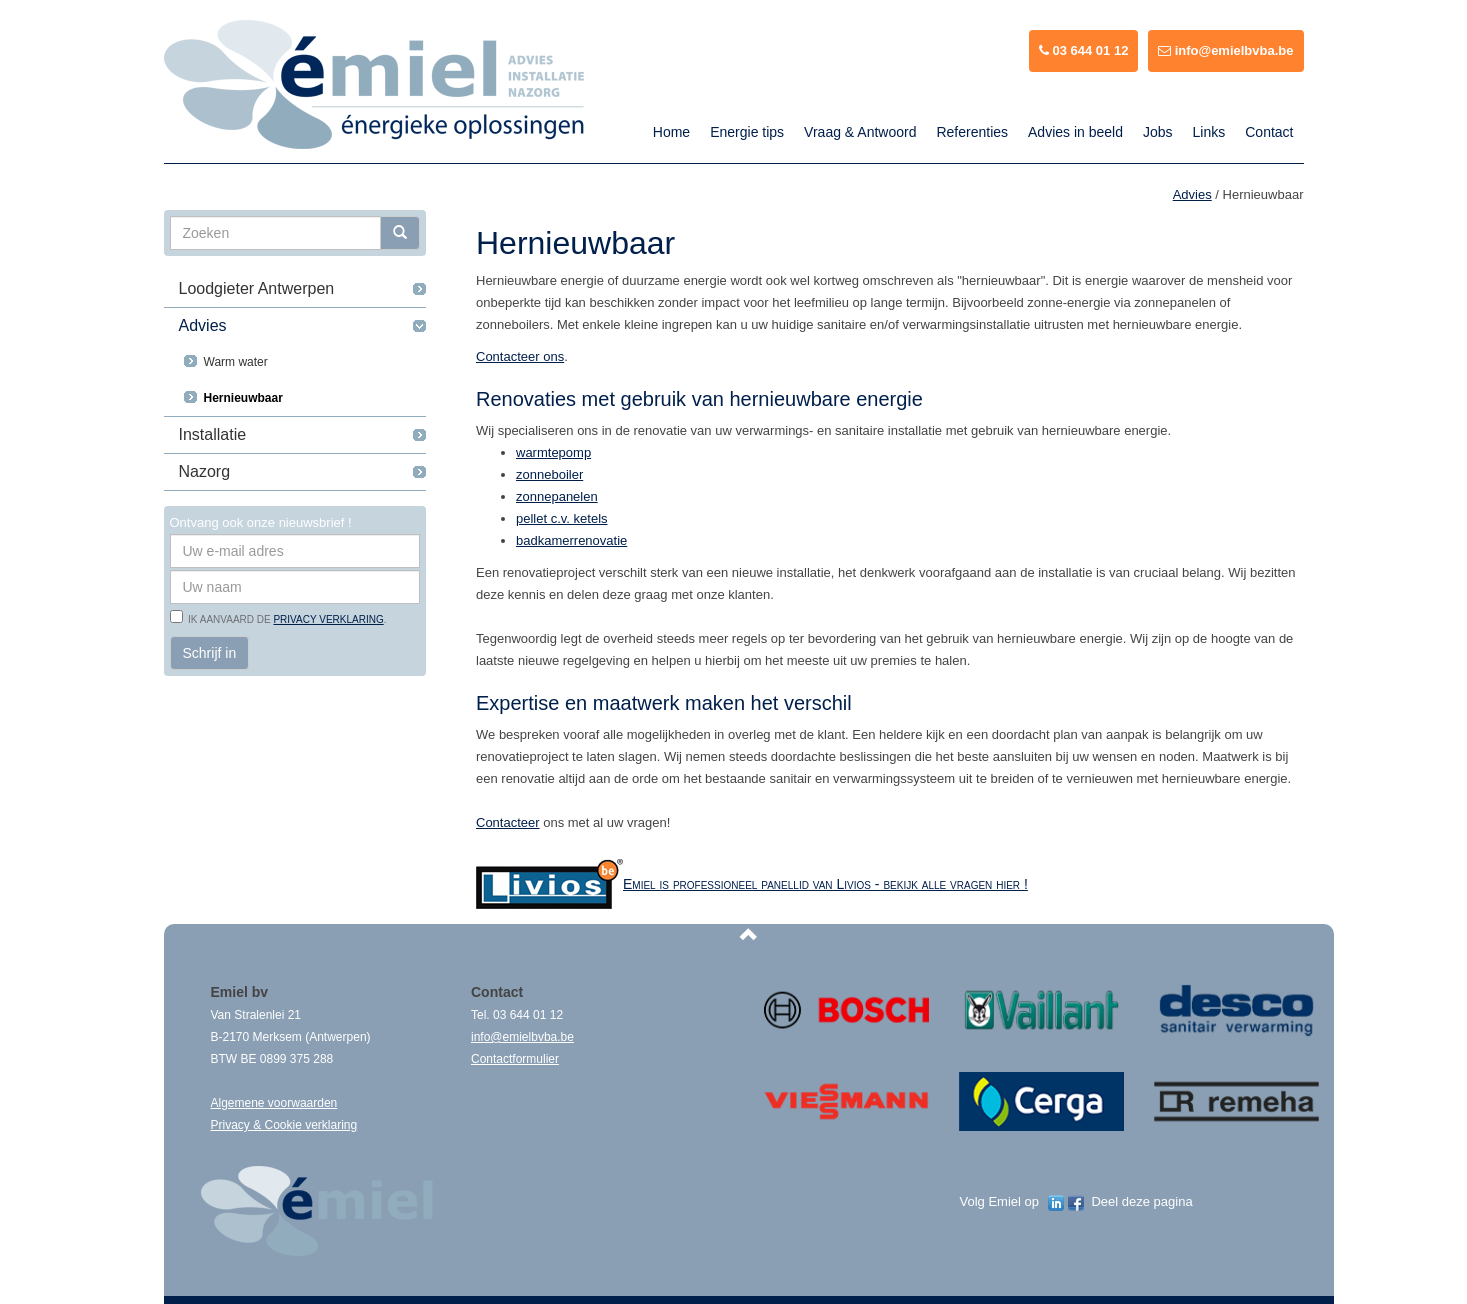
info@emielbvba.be (1225, 50)
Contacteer (508, 822)
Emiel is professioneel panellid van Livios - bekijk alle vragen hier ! (825, 884)
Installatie (213, 434)
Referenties (972, 132)
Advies (203, 325)
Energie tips (747, 132)
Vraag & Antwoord (860, 132)
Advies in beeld (1075, 132)
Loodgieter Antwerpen (257, 288)
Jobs (1158, 132)
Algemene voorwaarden (274, 1103)
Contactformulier (515, 1059)
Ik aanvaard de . (285, 619)
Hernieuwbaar (243, 398)
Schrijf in (210, 653)
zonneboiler (549, 474)
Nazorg (205, 471)
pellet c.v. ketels (562, 518)
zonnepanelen (557, 496)
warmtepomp (553, 452)
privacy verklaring (328, 619)
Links (1209, 132)
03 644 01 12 (1084, 50)
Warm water (236, 362)
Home (671, 132)
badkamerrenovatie (571, 540)
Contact (1269, 132)
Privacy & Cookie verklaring (284, 1125)
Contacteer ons (520, 356)
